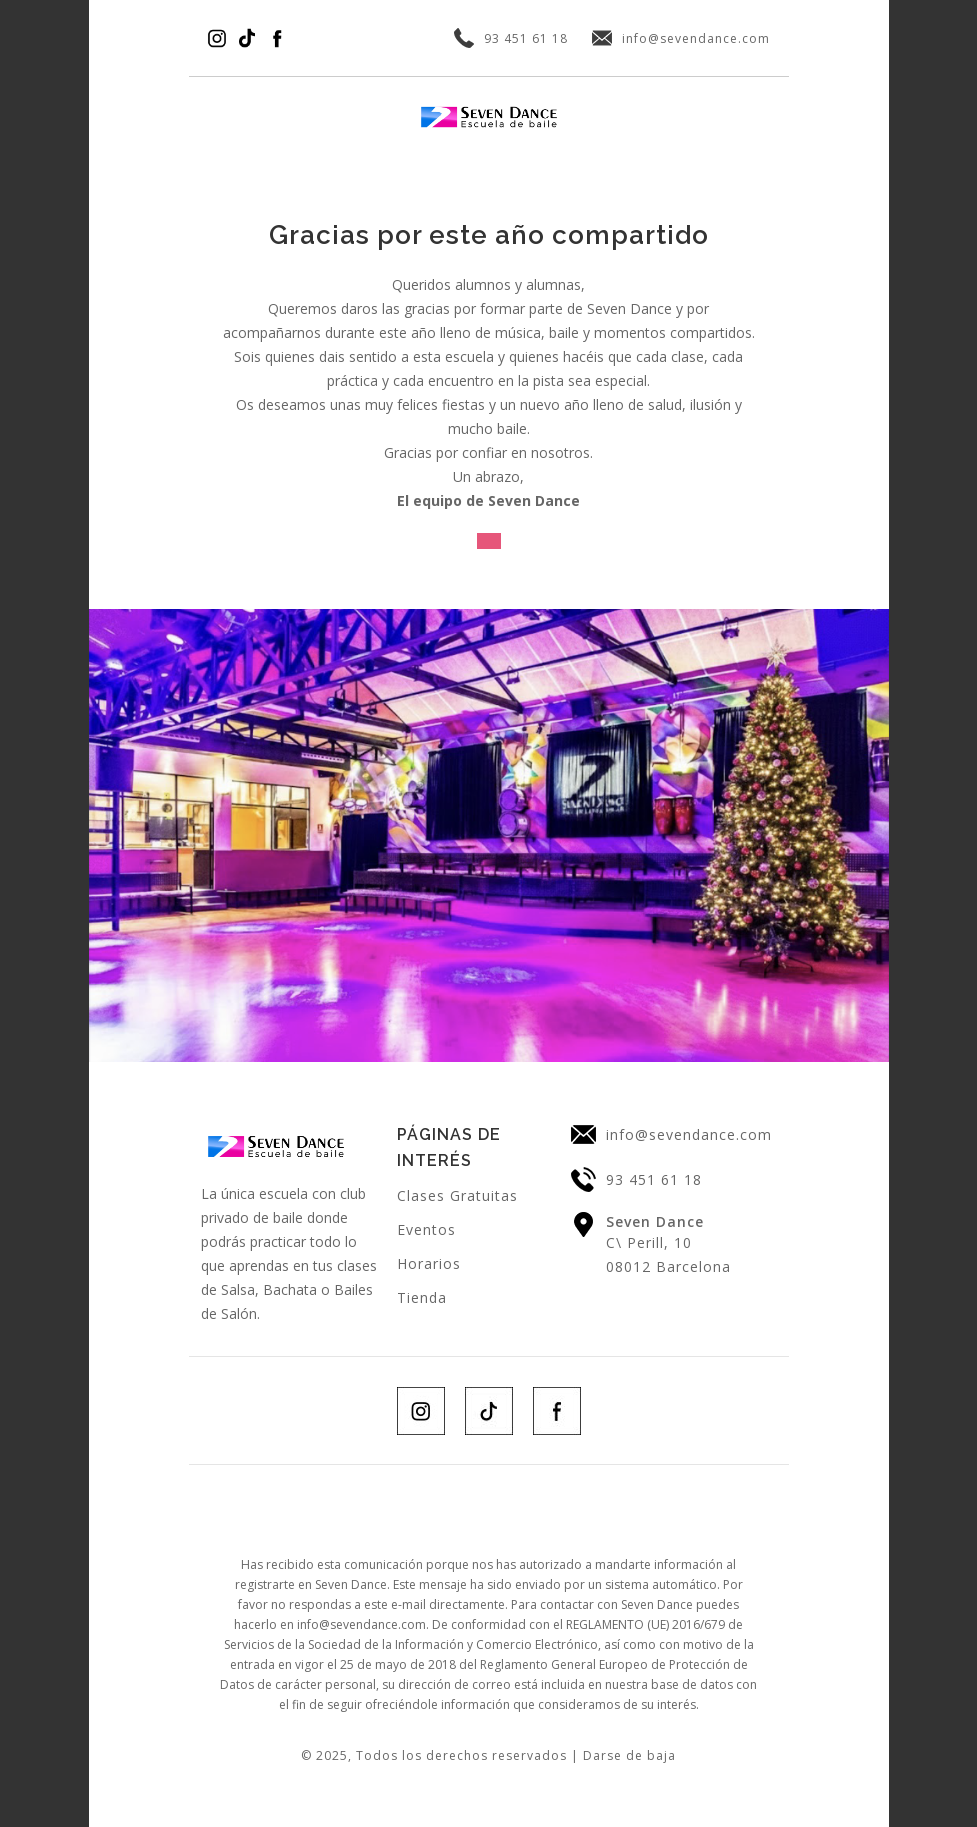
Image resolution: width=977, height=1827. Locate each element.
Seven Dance (655, 1221)
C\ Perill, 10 (649, 1242)
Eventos (426, 1229)
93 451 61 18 (526, 38)
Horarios (429, 1263)
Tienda (422, 1297)
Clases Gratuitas (457, 1195)
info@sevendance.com (696, 38)
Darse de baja (629, 1755)
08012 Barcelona (668, 1266)
